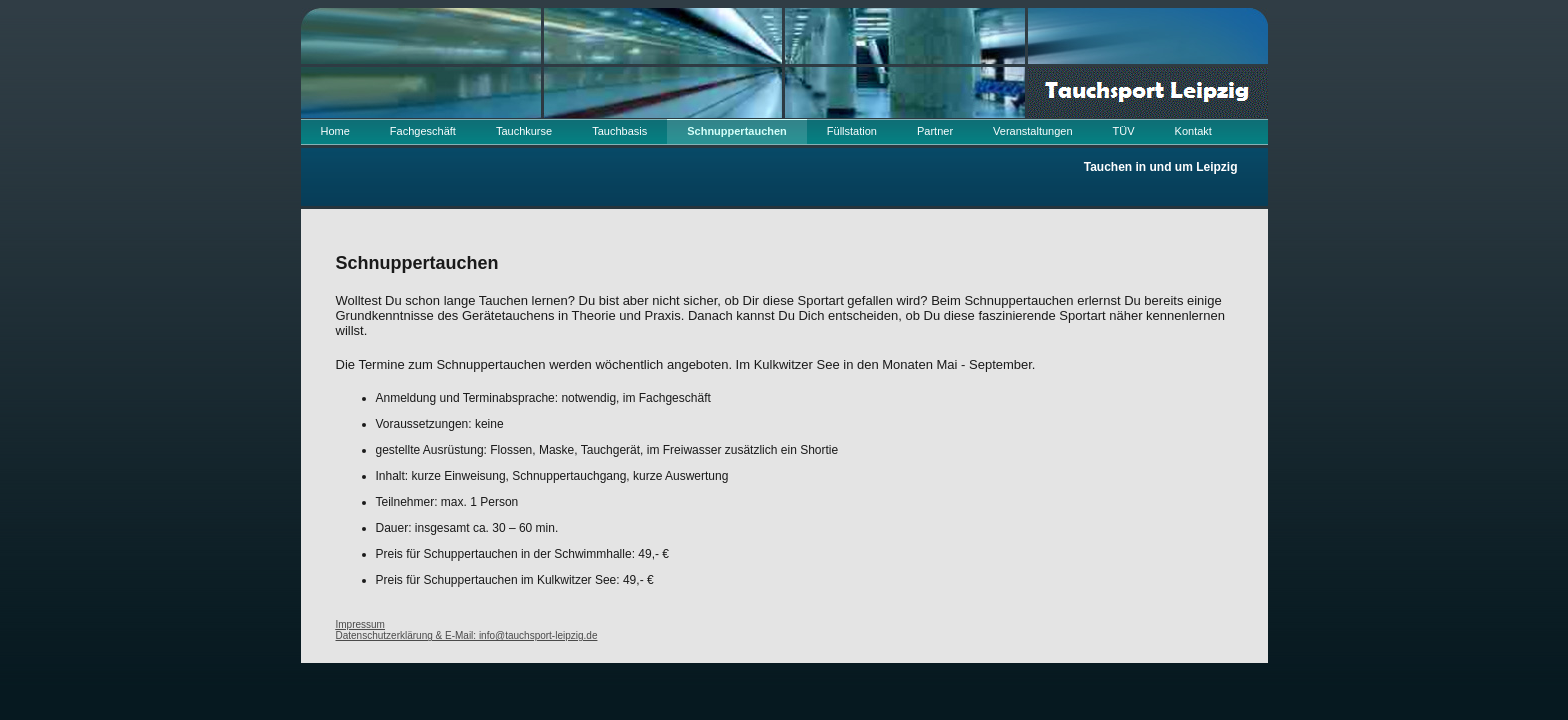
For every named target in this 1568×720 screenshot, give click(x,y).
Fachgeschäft (423, 131)
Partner (935, 131)
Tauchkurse (524, 131)
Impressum (360, 624)
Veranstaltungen (1033, 131)
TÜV (1124, 131)
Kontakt (1193, 131)
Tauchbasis (619, 131)
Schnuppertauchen (737, 131)
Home (335, 131)
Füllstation (852, 131)
